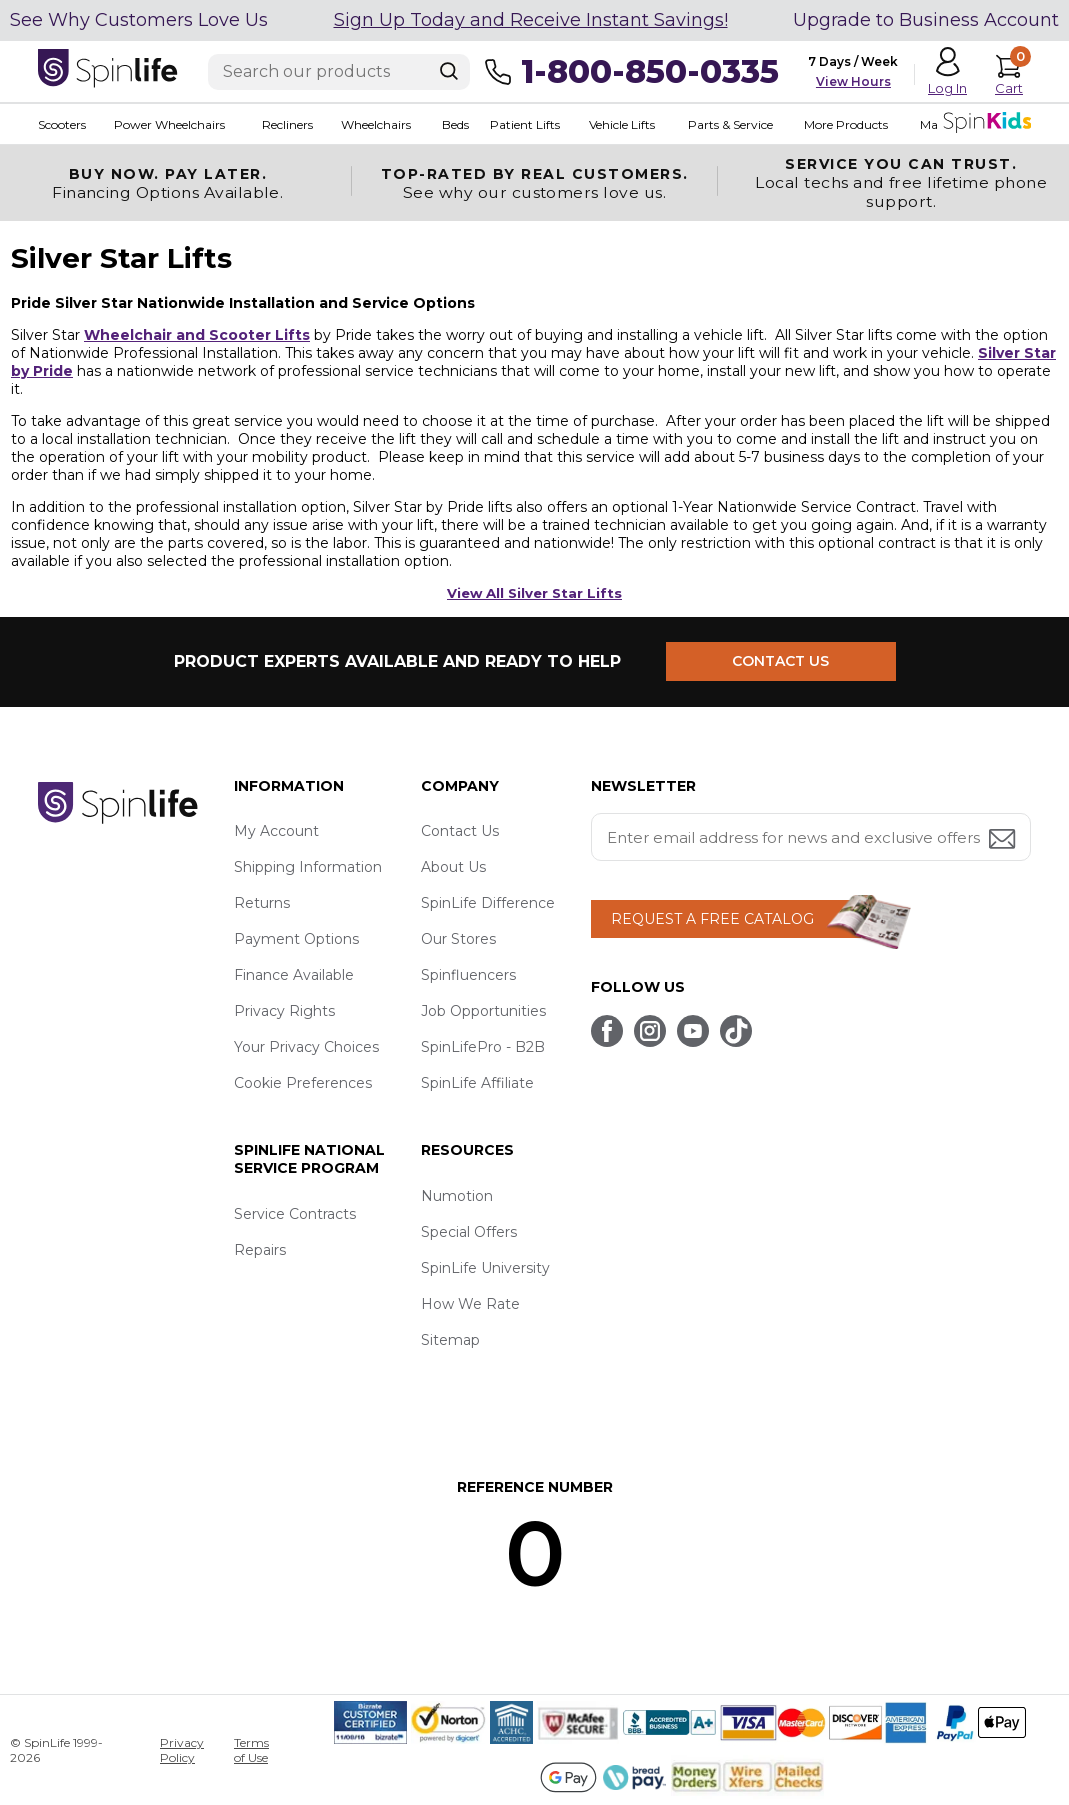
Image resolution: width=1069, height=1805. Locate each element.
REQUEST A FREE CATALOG (712, 919)
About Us (453, 867)
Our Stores (458, 939)
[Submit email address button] (1004, 840)
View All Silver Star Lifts (534, 593)
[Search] (449, 71)
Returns (262, 903)
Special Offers (469, 1232)
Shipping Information (308, 867)
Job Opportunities (483, 1011)
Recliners (287, 124)
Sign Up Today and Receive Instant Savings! (531, 20)
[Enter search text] (339, 72)
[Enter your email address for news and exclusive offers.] (811, 837)
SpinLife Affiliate (477, 1083)
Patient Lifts (525, 124)
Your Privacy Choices (306, 1047)
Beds (455, 124)
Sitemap (450, 1340)
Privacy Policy (182, 1750)
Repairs (260, 1250)
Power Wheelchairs (169, 124)
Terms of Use (251, 1750)
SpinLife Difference (488, 903)
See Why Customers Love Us (139, 20)
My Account (276, 831)
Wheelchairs (376, 124)
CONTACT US (780, 661)
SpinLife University (485, 1268)
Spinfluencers (468, 975)
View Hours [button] (853, 81)
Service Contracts (295, 1214)
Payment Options (296, 939)
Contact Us (460, 831)
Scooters (62, 124)
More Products (846, 124)
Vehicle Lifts (622, 124)
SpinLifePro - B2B (483, 1047)
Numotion (457, 1196)
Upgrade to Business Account (926, 20)
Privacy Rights (284, 1011)
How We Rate (470, 1304)
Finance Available (294, 975)
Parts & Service (730, 124)
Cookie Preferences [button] (303, 1083)
